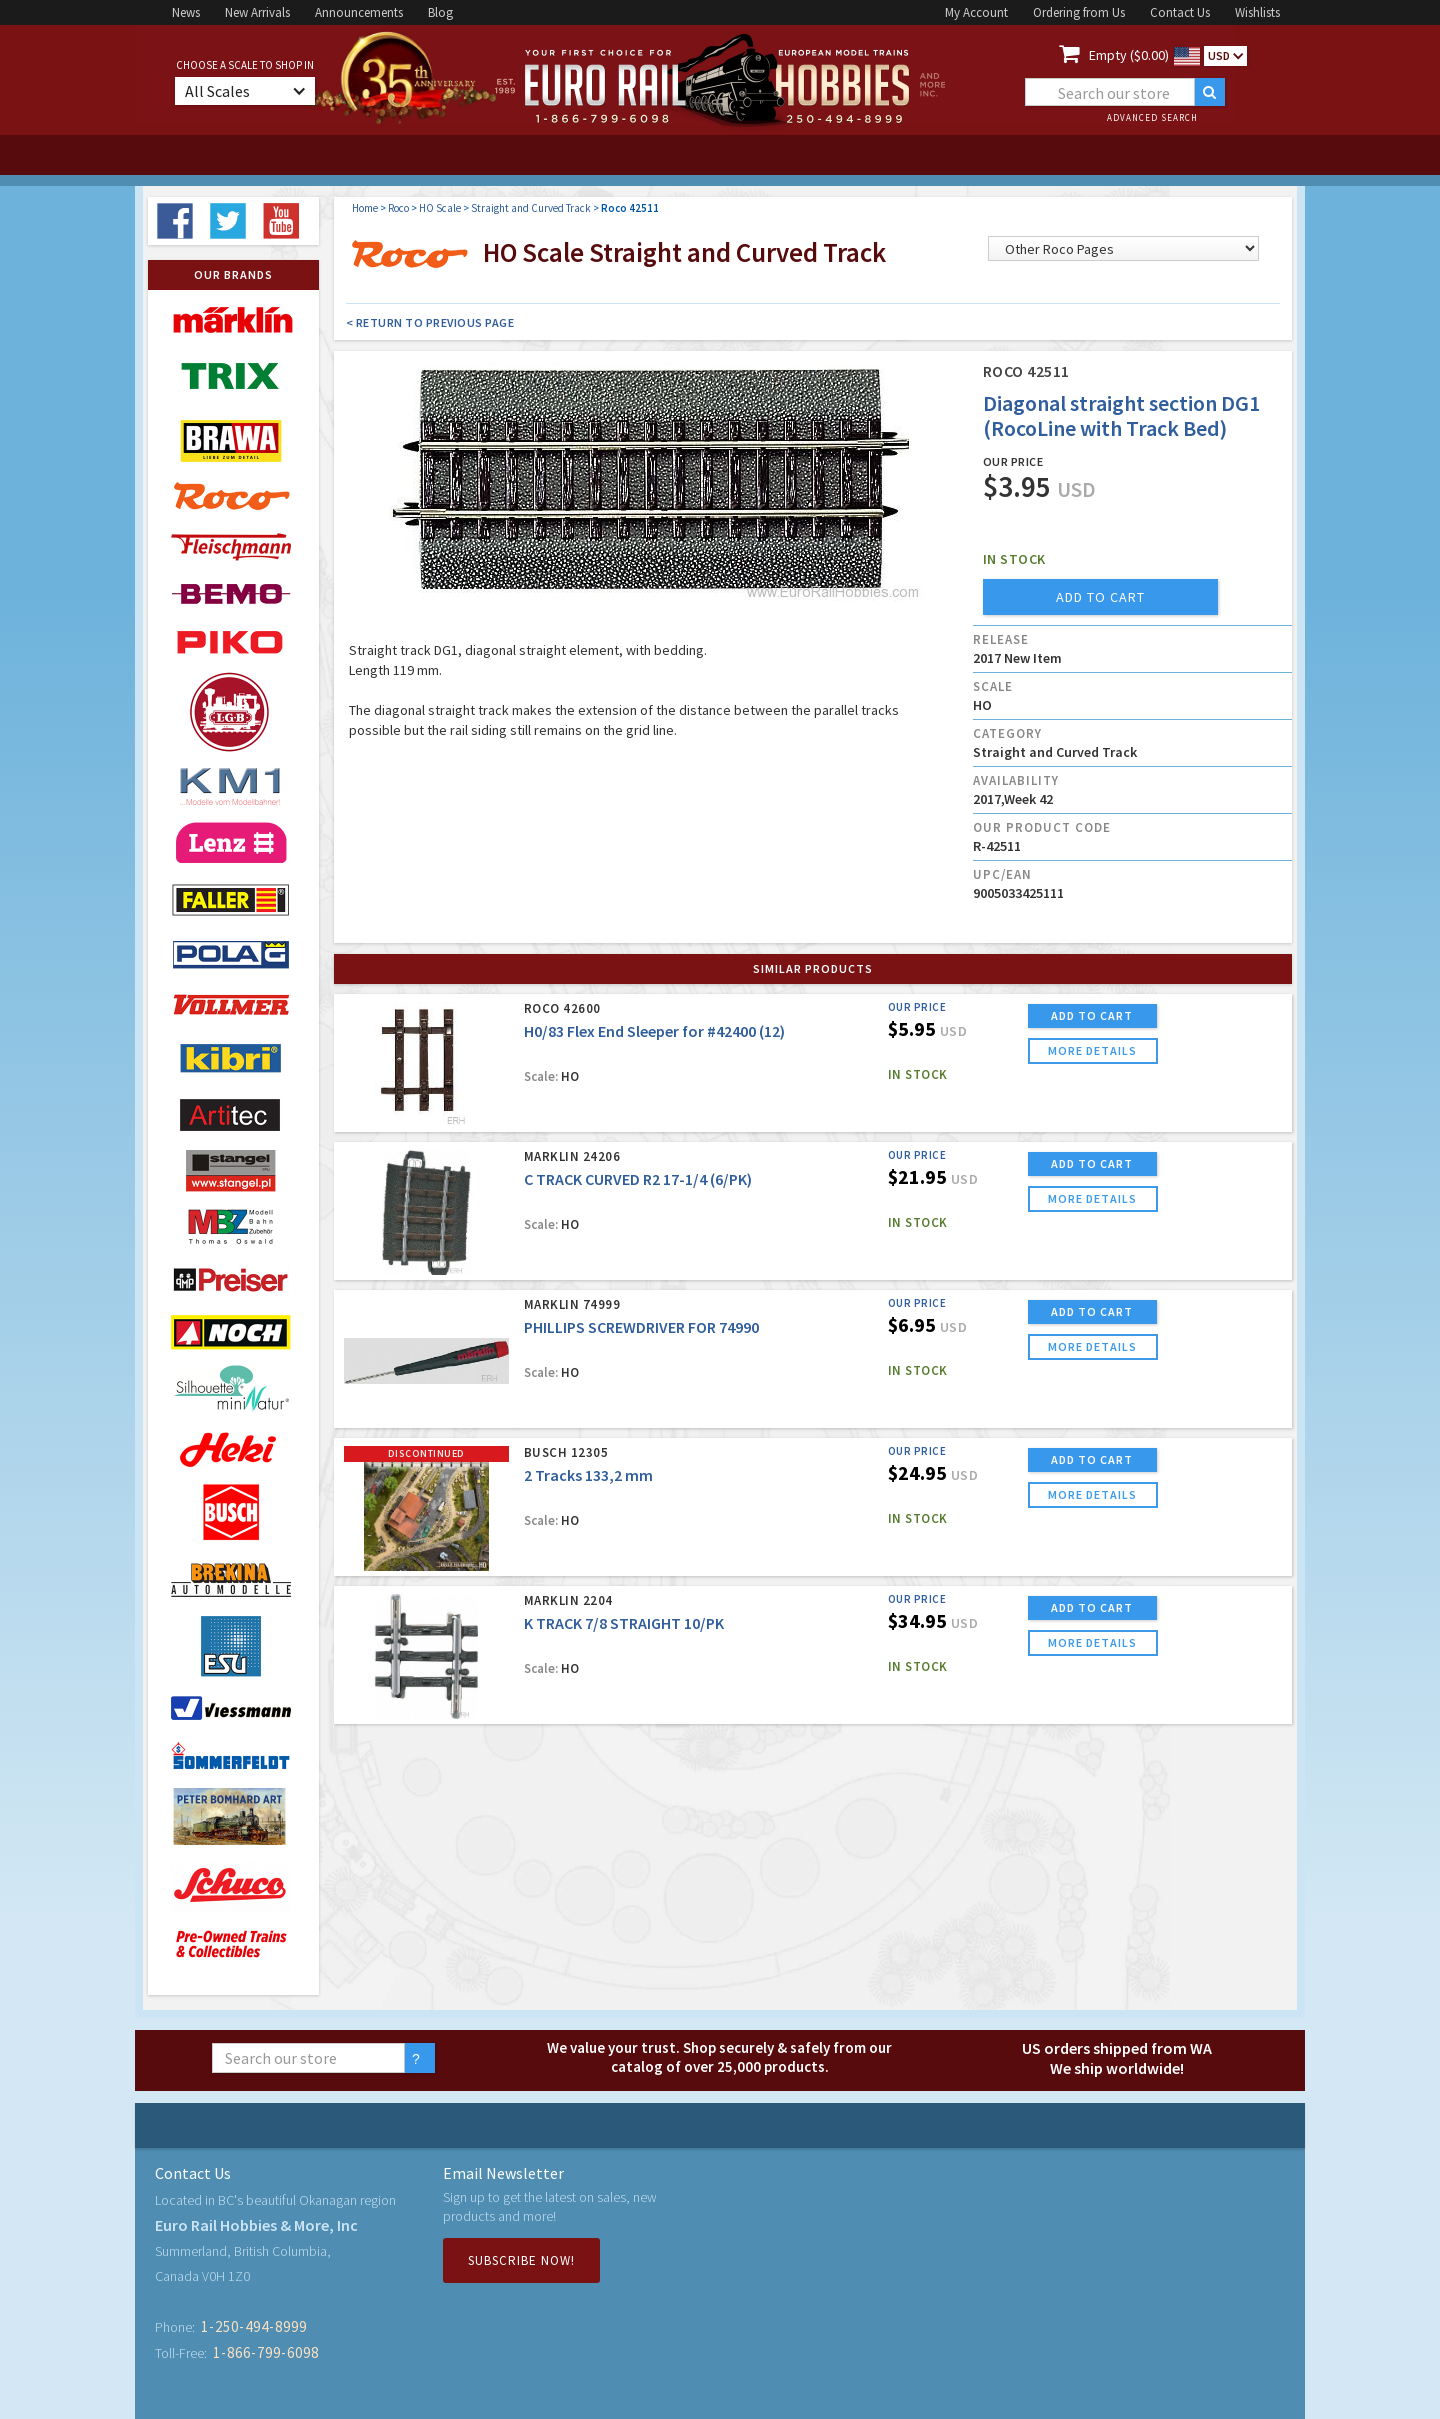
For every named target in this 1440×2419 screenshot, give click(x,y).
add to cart (1100, 597)
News (186, 12)
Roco (398, 208)
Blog (440, 12)
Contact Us (1180, 12)
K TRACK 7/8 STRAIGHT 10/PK (624, 1623)
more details (1092, 1050)
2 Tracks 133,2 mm (588, 1475)
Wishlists (1257, 12)
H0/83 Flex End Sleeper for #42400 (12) (654, 1031)
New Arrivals (257, 12)
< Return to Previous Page (430, 322)
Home (365, 208)
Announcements (359, 12)
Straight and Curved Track (531, 208)
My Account (976, 12)
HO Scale (440, 208)
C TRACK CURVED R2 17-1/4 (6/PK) (638, 1179)
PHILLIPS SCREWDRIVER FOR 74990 (641, 1327)
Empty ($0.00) (1129, 55)
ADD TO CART (1092, 1015)
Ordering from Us (1079, 12)
